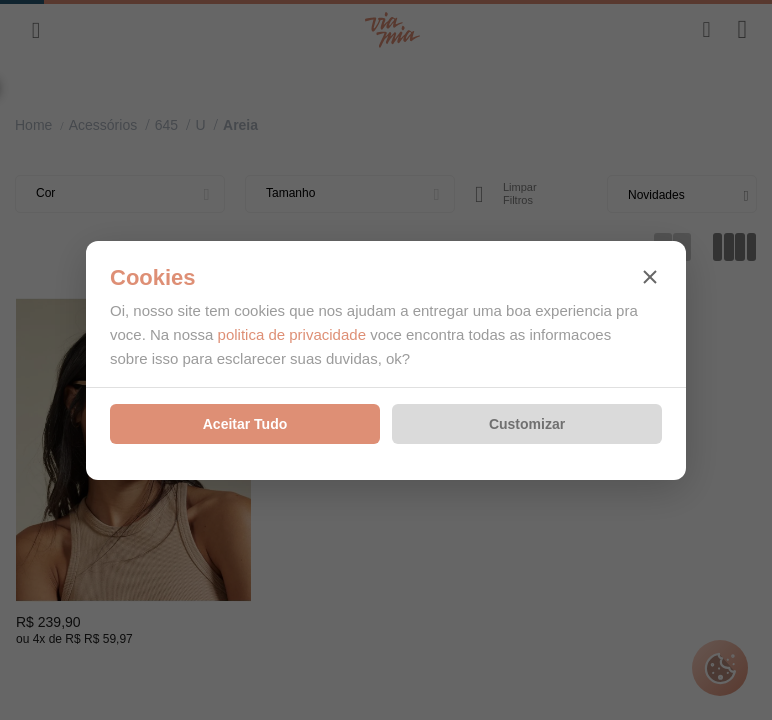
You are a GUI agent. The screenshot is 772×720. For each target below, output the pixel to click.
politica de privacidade (292, 334)
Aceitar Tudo (245, 424)
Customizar (527, 424)
